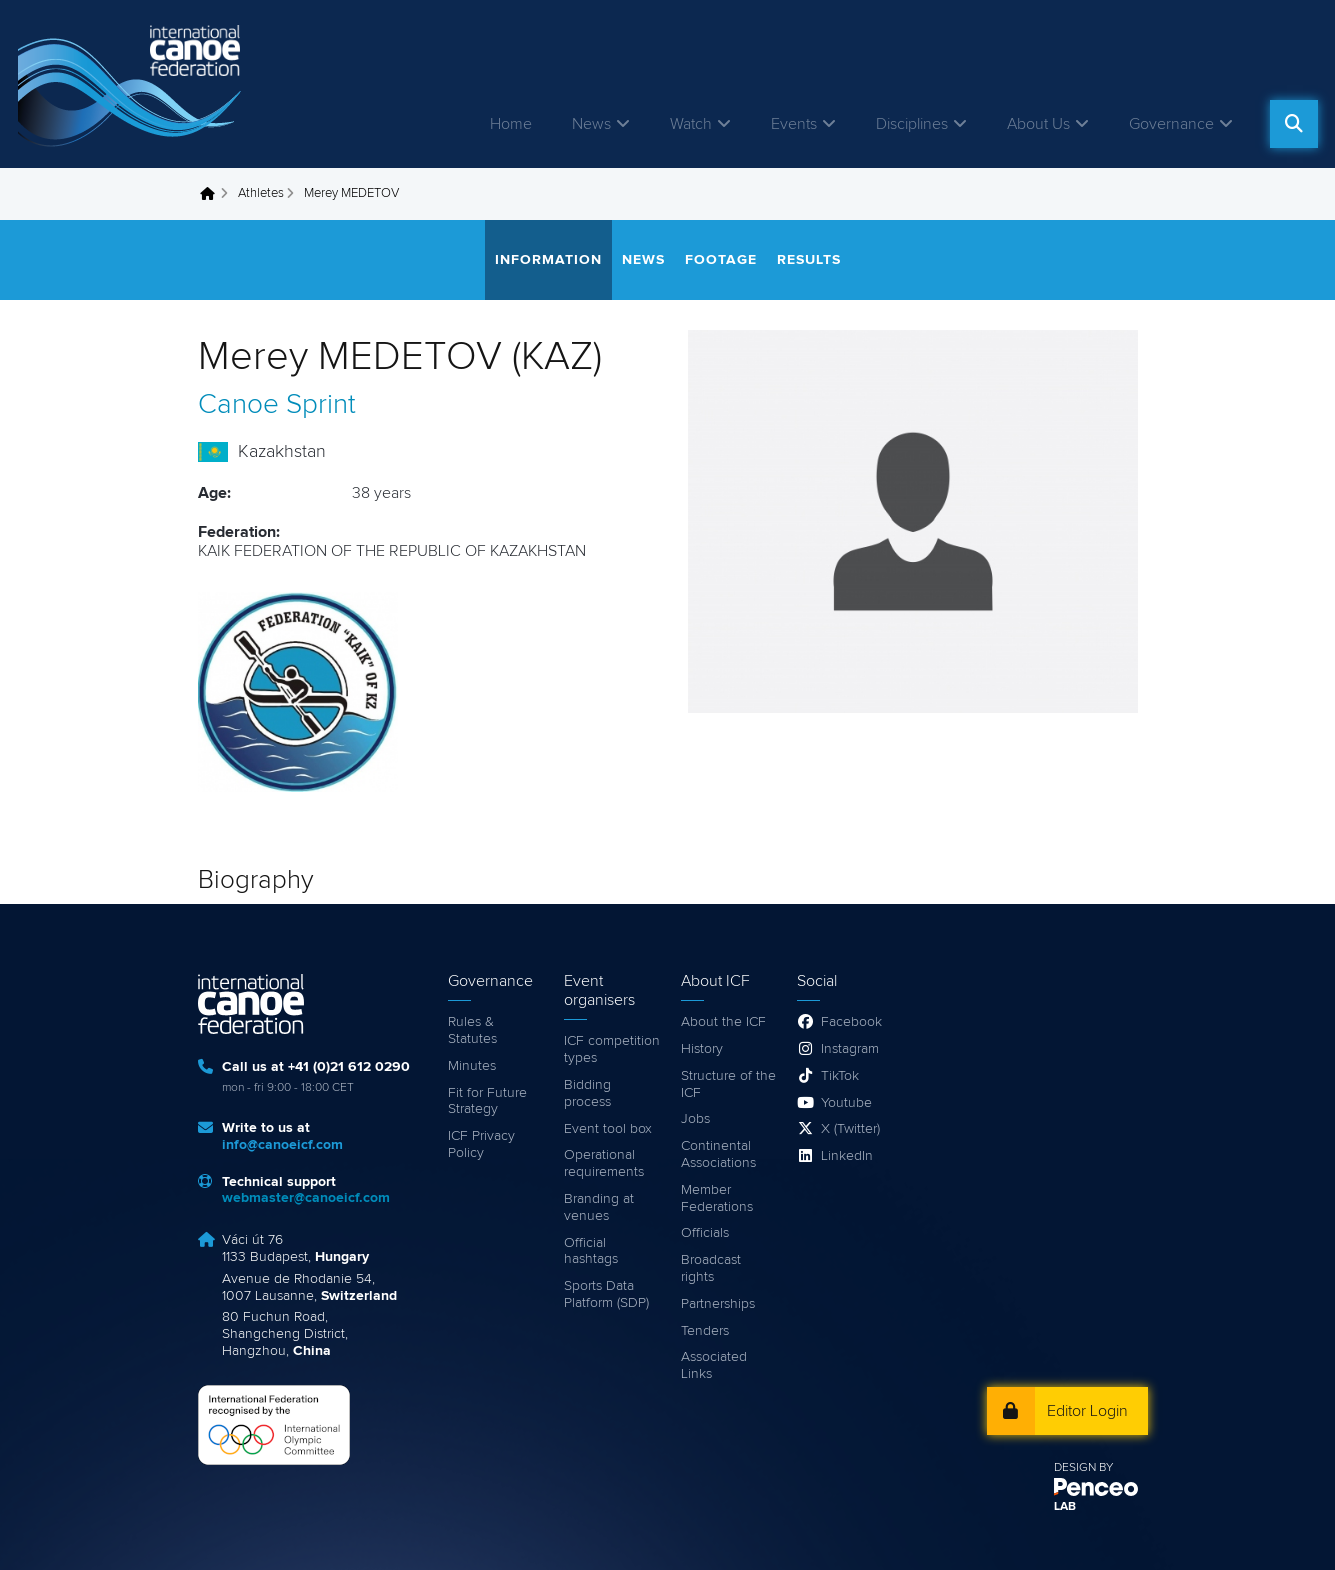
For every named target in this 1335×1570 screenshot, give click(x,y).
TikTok (840, 1076)
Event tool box (608, 1129)
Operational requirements (604, 1163)
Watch (691, 124)
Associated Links (714, 1365)
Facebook (851, 1022)
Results (809, 260)
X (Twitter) (850, 1129)
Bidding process (587, 1093)
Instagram (850, 1049)
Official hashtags (591, 1251)
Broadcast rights (711, 1268)
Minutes (472, 1066)
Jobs (695, 1119)
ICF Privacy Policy (481, 1144)
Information (548, 260)
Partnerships (718, 1304)
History (702, 1049)
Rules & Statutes (472, 1030)
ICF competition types (612, 1049)
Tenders (705, 1331)
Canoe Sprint (277, 405)
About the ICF (723, 1022)
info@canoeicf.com (282, 1145)
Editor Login (1087, 1411)
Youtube (846, 1103)
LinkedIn (847, 1156)
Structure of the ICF (728, 1084)
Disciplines (912, 124)
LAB (1065, 1507)
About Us (1038, 124)
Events (794, 124)
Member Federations (717, 1198)
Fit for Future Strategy (487, 1101)
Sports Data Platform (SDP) (606, 1294)
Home (511, 124)
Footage (721, 260)
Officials (705, 1233)
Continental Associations (718, 1154)
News (591, 124)
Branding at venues (599, 1207)
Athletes (261, 193)
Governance (1171, 124)
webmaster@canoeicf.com (306, 1198)
